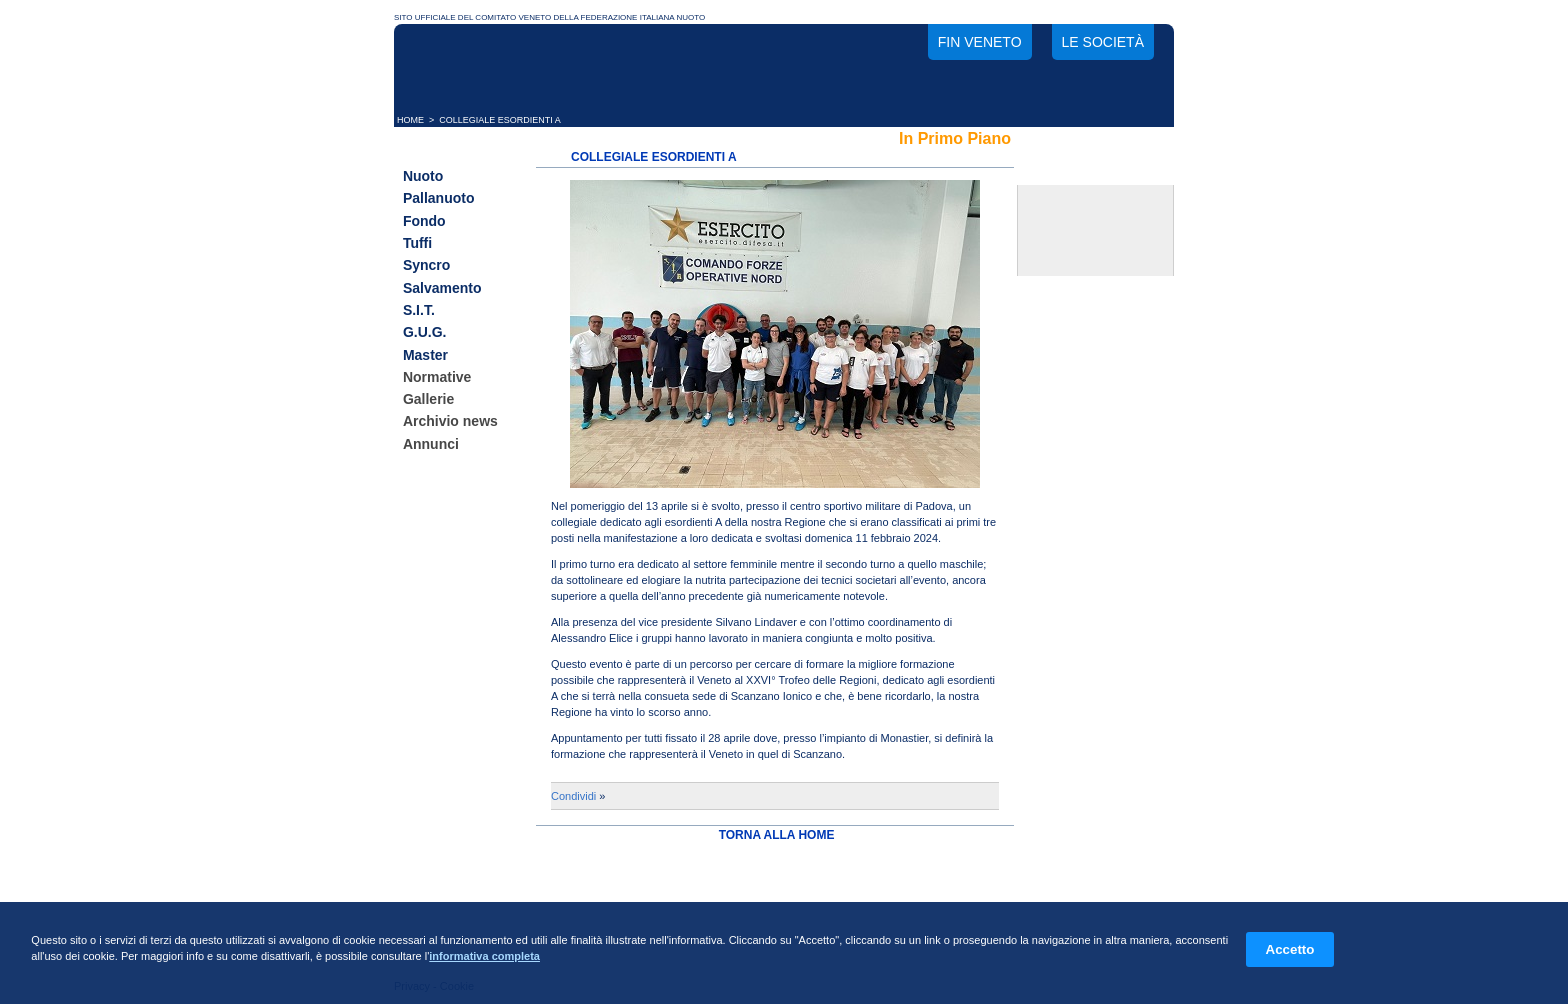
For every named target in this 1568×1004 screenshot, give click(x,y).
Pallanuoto (439, 199)
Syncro (426, 266)
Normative (437, 377)
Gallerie (428, 399)
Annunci (431, 444)
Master (425, 355)
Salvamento (442, 288)
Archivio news (450, 422)
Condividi (573, 796)
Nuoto (423, 176)
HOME (410, 120)
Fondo (424, 221)
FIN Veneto (980, 42)
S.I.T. (419, 310)
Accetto (1290, 949)
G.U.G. (425, 333)
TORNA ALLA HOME (777, 835)
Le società (1103, 42)
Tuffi (417, 243)
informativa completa (484, 956)
